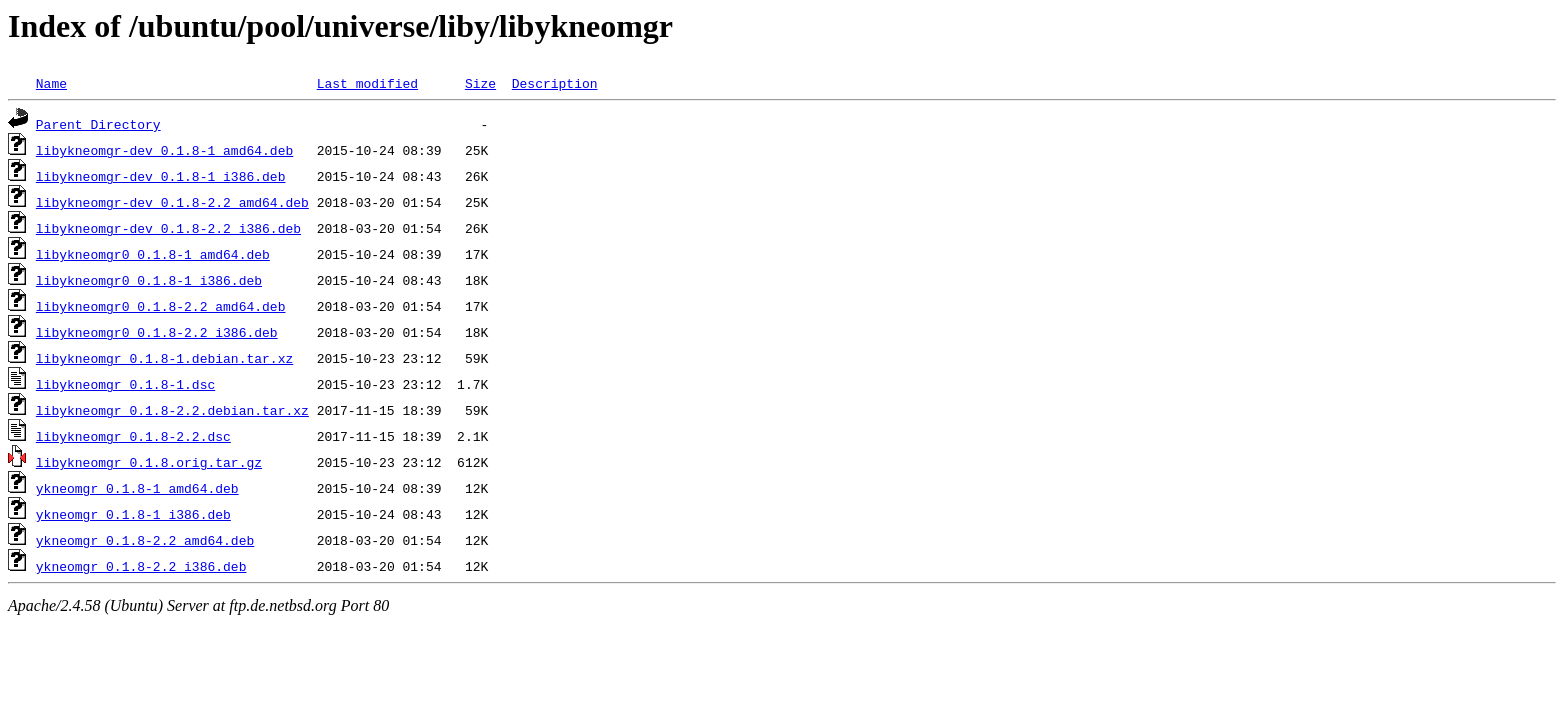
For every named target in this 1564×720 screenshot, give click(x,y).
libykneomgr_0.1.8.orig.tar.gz (149, 462)
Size (480, 83)
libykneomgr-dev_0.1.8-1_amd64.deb (164, 150)
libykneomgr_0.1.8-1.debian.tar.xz (164, 358)
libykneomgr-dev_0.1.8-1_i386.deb (161, 176)
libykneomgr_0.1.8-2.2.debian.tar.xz (172, 410)
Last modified (367, 83)
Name (51, 83)
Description (555, 83)
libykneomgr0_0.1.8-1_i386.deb (149, 280)
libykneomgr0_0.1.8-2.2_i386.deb (157, 332)
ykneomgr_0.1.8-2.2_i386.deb (141, 566)
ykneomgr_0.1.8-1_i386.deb (133, 514)
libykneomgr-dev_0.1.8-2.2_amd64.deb (172, 202)
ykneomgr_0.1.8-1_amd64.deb (137, 488)
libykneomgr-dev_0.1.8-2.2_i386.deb (168, 228)
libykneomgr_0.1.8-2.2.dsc (133, 436)
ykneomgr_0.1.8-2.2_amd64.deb (145, 540)
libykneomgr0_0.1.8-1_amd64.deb (153, 254)
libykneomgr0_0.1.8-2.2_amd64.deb (161, 306)
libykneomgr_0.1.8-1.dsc (125, 384)
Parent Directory (98, 124)
